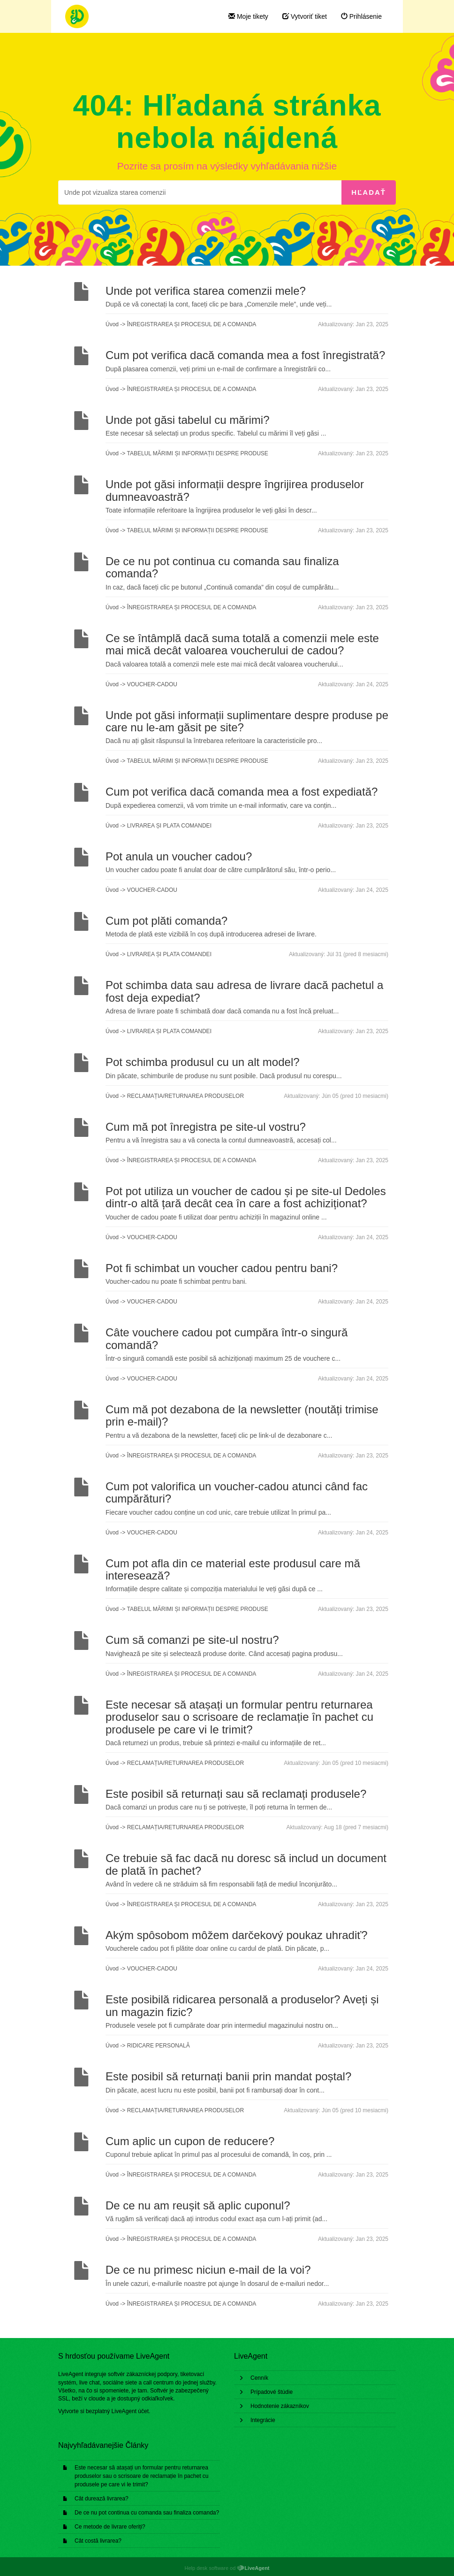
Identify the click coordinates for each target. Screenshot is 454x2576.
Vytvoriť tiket (304, 16)
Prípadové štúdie (271, 2392)
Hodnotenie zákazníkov (279, 2406)
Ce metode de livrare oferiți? (110, 2526)
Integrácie (262, 2420)
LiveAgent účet (130, 2411)
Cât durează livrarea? (102, 2498)
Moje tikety (248, 16)
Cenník (259, 2378)
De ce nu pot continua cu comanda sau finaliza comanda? (147, 2512)
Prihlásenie (361, 16)
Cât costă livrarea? (98, 2541)
